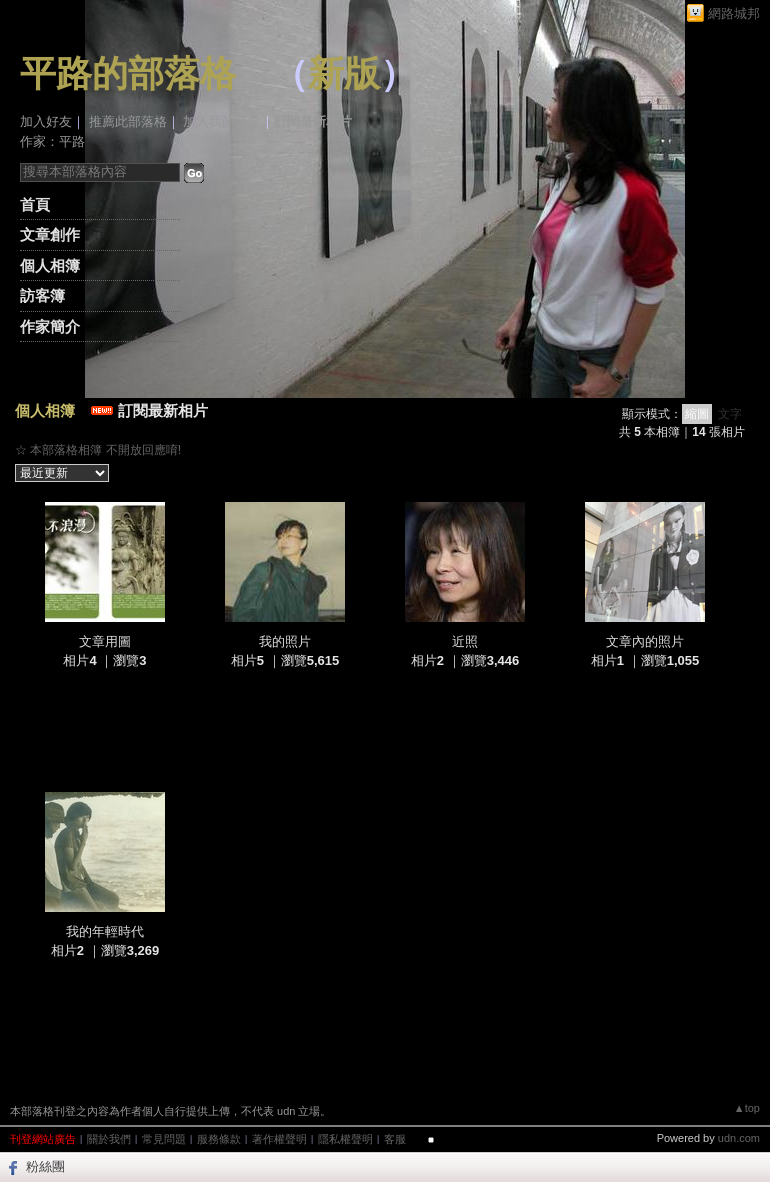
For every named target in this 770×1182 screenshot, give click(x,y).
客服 (395, 1139)
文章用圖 (105, 641)
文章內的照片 (645, 641)
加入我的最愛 (222, 121)
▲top (747, 1108)
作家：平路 (52, 141)
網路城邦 (734, 13)
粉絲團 (45, 1166)
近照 (465, 641)
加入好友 (46, 121)
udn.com (739, 1138)
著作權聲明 (279, 1139)
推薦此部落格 (128, 121)
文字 (730, 414)
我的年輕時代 (105, 931)
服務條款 (219, 1139)
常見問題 (164, 1139)
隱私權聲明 (345, 1139)
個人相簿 (50, 265)
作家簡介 (50, 326)
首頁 (35, 204)
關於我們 (109, 1139)
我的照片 (285, 641)
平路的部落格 (128, 74)
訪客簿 (42, 295)
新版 (344, 74)
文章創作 (50, 234)
